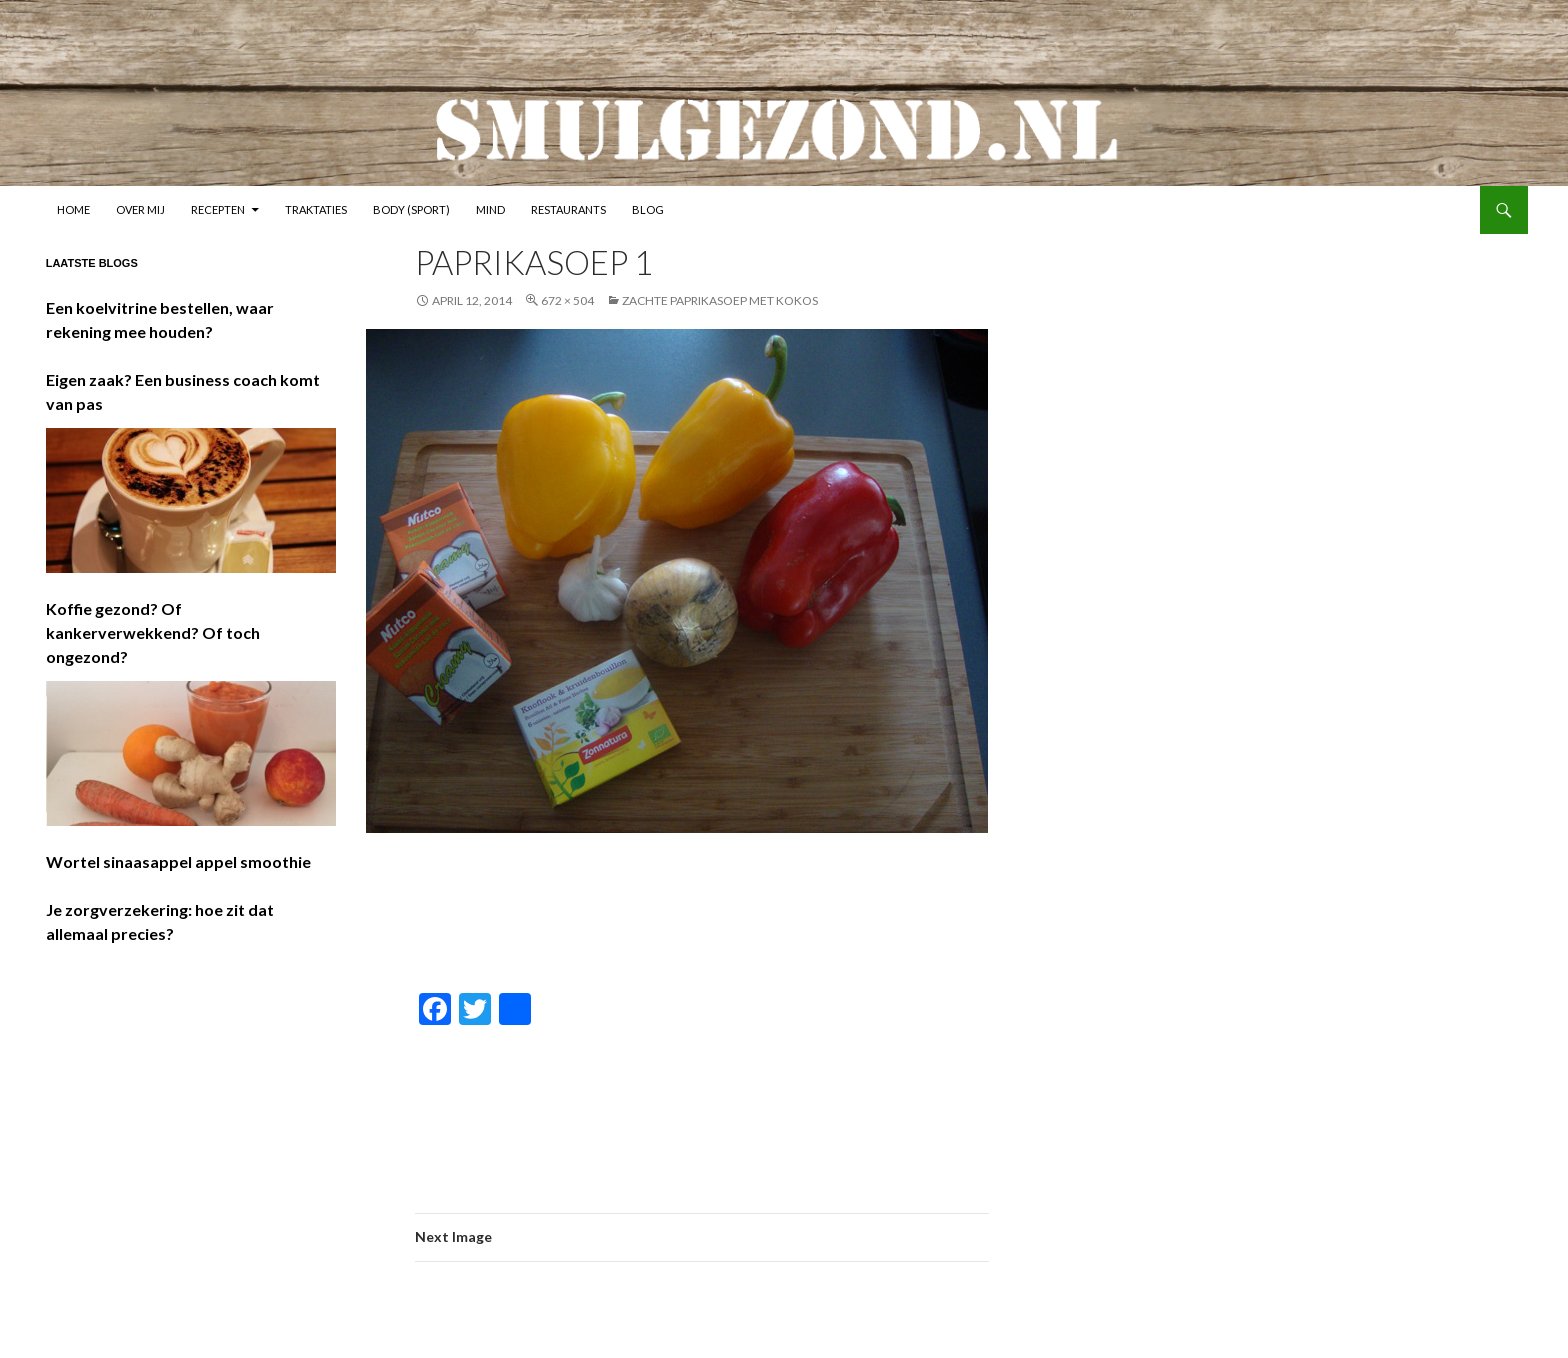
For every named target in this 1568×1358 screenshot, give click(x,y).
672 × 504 (567, 300)
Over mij (140, 209)
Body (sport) (411, 209)
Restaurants (568, 209)
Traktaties (316, 209)
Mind (490, 209)
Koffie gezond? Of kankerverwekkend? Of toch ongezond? (153, 632)
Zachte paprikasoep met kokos (720, 300)
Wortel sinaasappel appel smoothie (178, 861)
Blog (648, 209)
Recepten (218, 209)
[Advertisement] (873, 914)
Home (73, 209)
